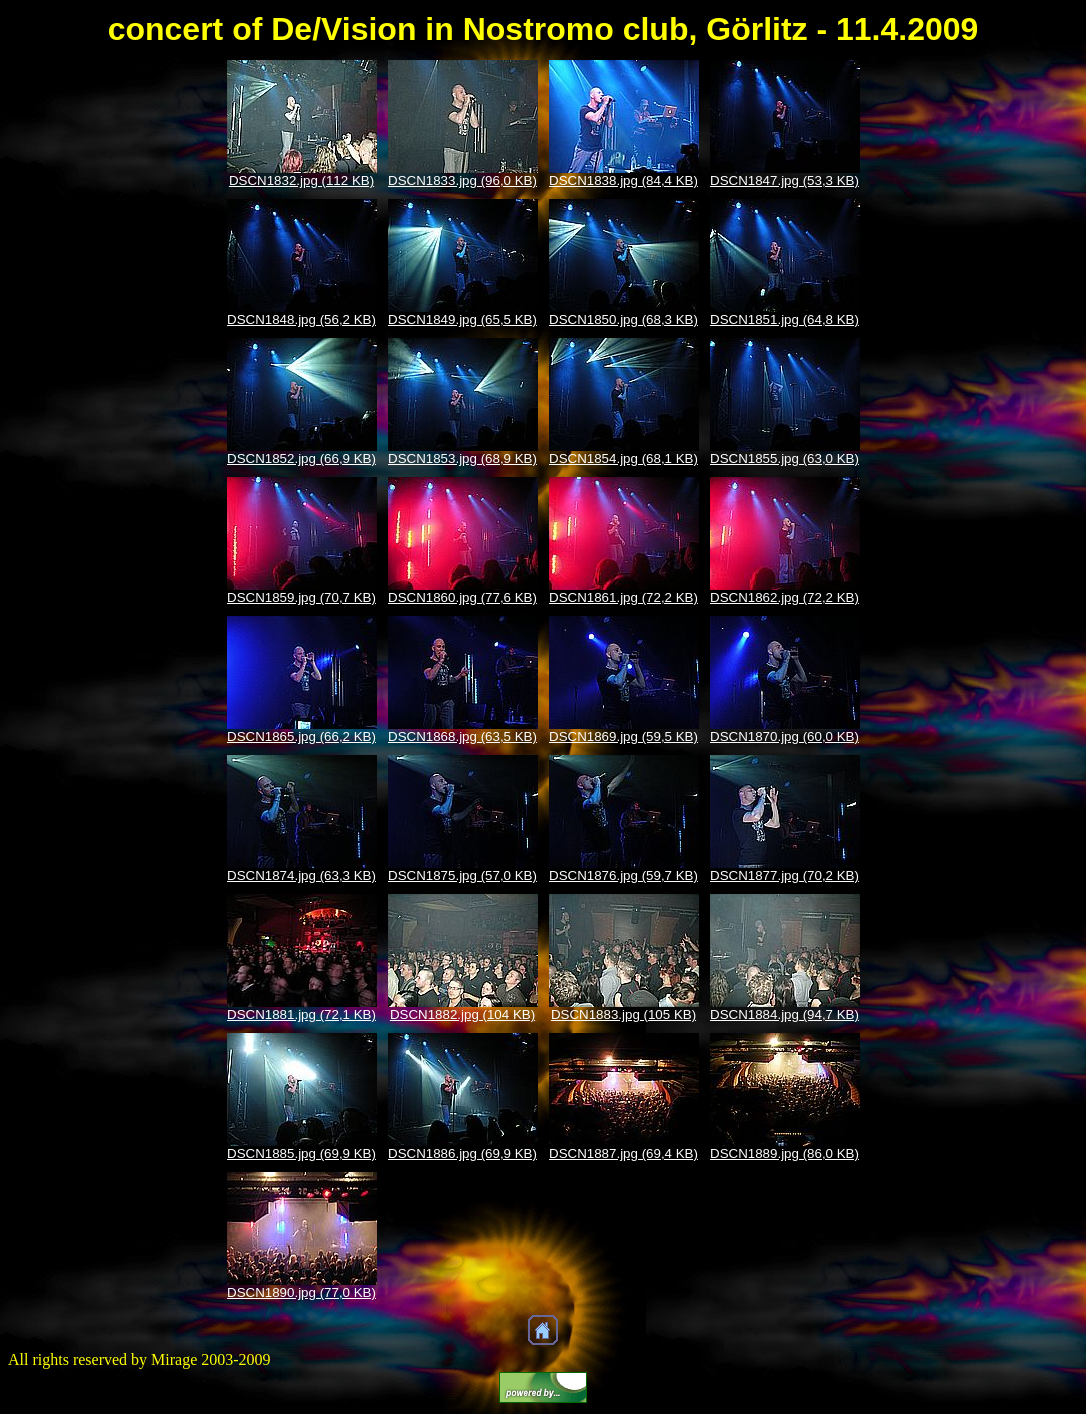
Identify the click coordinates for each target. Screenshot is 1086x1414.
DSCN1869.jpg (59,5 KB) (623, 736)
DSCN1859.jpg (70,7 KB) (301, 597)
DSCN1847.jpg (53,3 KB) (784, 180)
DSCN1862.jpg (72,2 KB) (784, 597)
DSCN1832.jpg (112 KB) (301, 180)
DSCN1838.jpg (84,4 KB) (623, 180)
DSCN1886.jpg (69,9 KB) (462, 1153)
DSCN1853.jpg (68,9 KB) (462, 458)
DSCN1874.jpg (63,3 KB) (301, 875)
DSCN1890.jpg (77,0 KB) (301, 1292)
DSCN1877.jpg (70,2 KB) (784, 875)
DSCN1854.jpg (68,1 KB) (623, 458)
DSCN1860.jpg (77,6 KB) (462, 597)
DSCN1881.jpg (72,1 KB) (301, 1014)
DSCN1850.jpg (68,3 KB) (623, 319)
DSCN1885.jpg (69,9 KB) (301, 1153)
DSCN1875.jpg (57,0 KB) (462, 875)
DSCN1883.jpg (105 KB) (623, 1014)
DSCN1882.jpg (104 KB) (462, 1014)
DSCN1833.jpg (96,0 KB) (462, 180)
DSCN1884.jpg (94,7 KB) (784, 1014)
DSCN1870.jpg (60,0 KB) (784, 736)
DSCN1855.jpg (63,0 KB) (784, 458)
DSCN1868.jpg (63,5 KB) (462, 736)
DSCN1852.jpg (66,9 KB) (301, 458)
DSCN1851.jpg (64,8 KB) (784, 319)
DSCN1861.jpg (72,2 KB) (623, 597)
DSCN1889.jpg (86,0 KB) (784, 1153)
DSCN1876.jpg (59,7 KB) (623, 875)
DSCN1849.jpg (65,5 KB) (462, 319)
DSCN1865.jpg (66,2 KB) (301, 736)
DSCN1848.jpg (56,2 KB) (301, 319)
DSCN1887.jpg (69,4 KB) (623, 1153)
